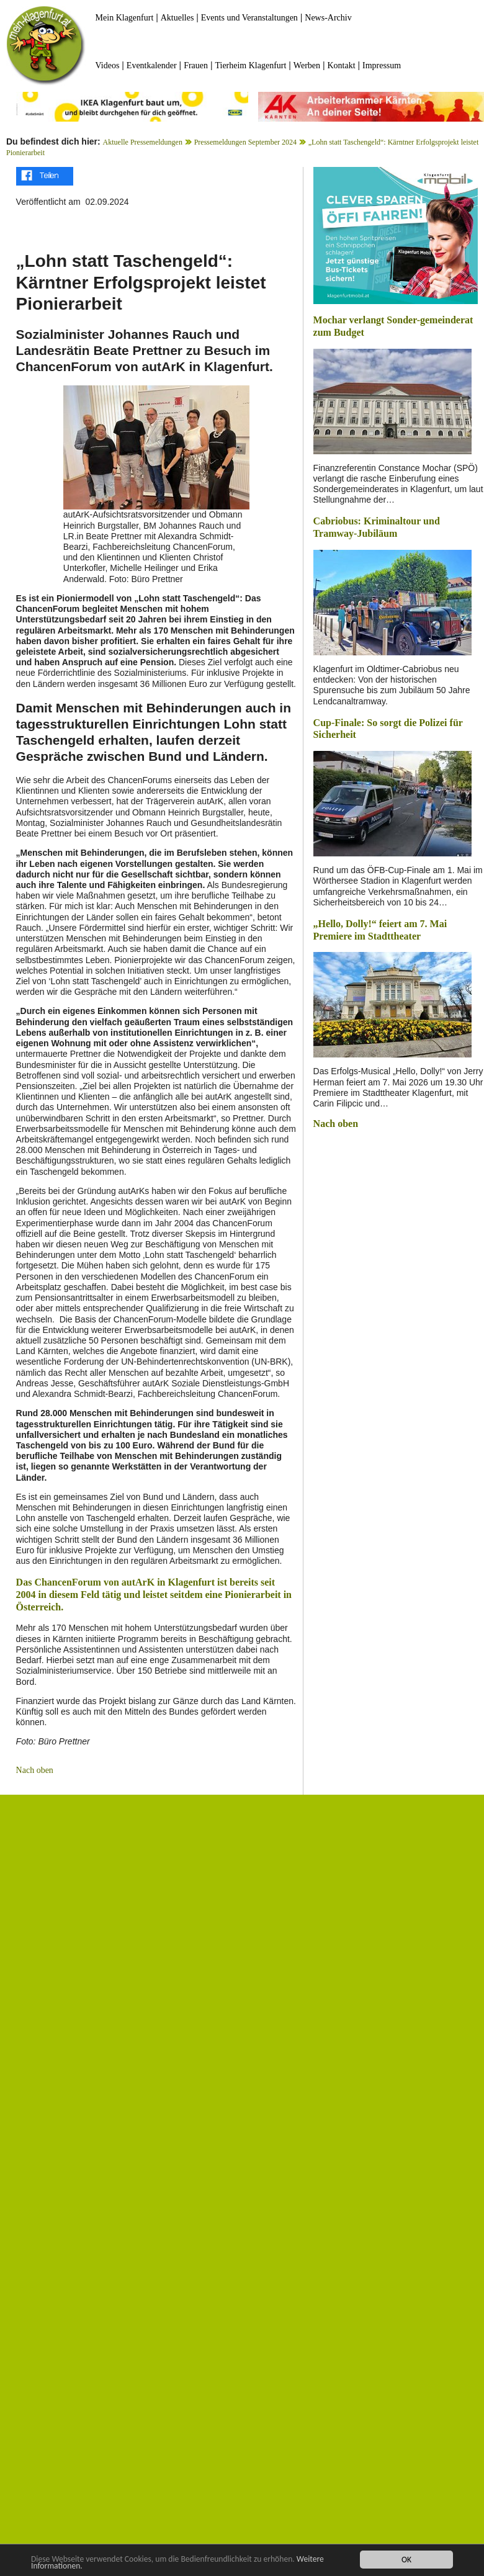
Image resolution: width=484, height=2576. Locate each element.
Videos (108, 65)
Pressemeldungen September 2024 (245, 142)
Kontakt (341, 65)
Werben (307, 65)
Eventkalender (152, 65)
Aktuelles (177, 17)
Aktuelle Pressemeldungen (142, 142)
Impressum (381, 65)
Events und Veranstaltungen (249, 17)
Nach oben (34, 1770)
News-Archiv (328, 17)
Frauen (196, 65)
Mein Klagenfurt (125, 17)
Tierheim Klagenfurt (250, 65)
